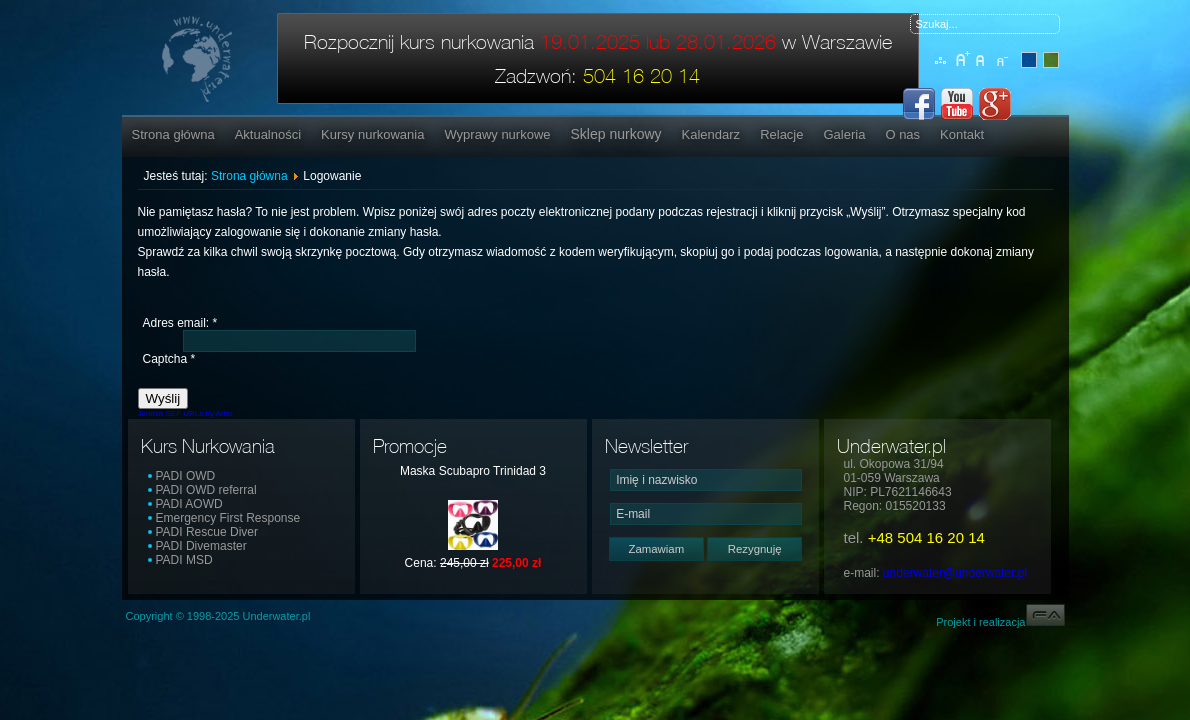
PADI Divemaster (201, 546)
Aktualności (268, 134)
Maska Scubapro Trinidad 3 (473, 471)
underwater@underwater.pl (955, 573)
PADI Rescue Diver (207, 532)
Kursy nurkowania (372, 134)
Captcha (169, 359)
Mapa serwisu (941, 71)
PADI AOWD (189, 504)
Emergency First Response (228, 518)
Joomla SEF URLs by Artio (185, 413)
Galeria (844, 134)
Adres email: (180, 323)
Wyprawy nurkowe (497, 134)
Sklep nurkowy (616, 134)
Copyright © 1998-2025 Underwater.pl (218, 616)
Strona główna (173, 134)
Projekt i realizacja (1000, 622)
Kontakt (962, 134)
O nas (902, 134)
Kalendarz (711, 134)
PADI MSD (184, 560)
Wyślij (163, 398)
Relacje (781, 134)
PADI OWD (186, 476)
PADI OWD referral (206, 490)
